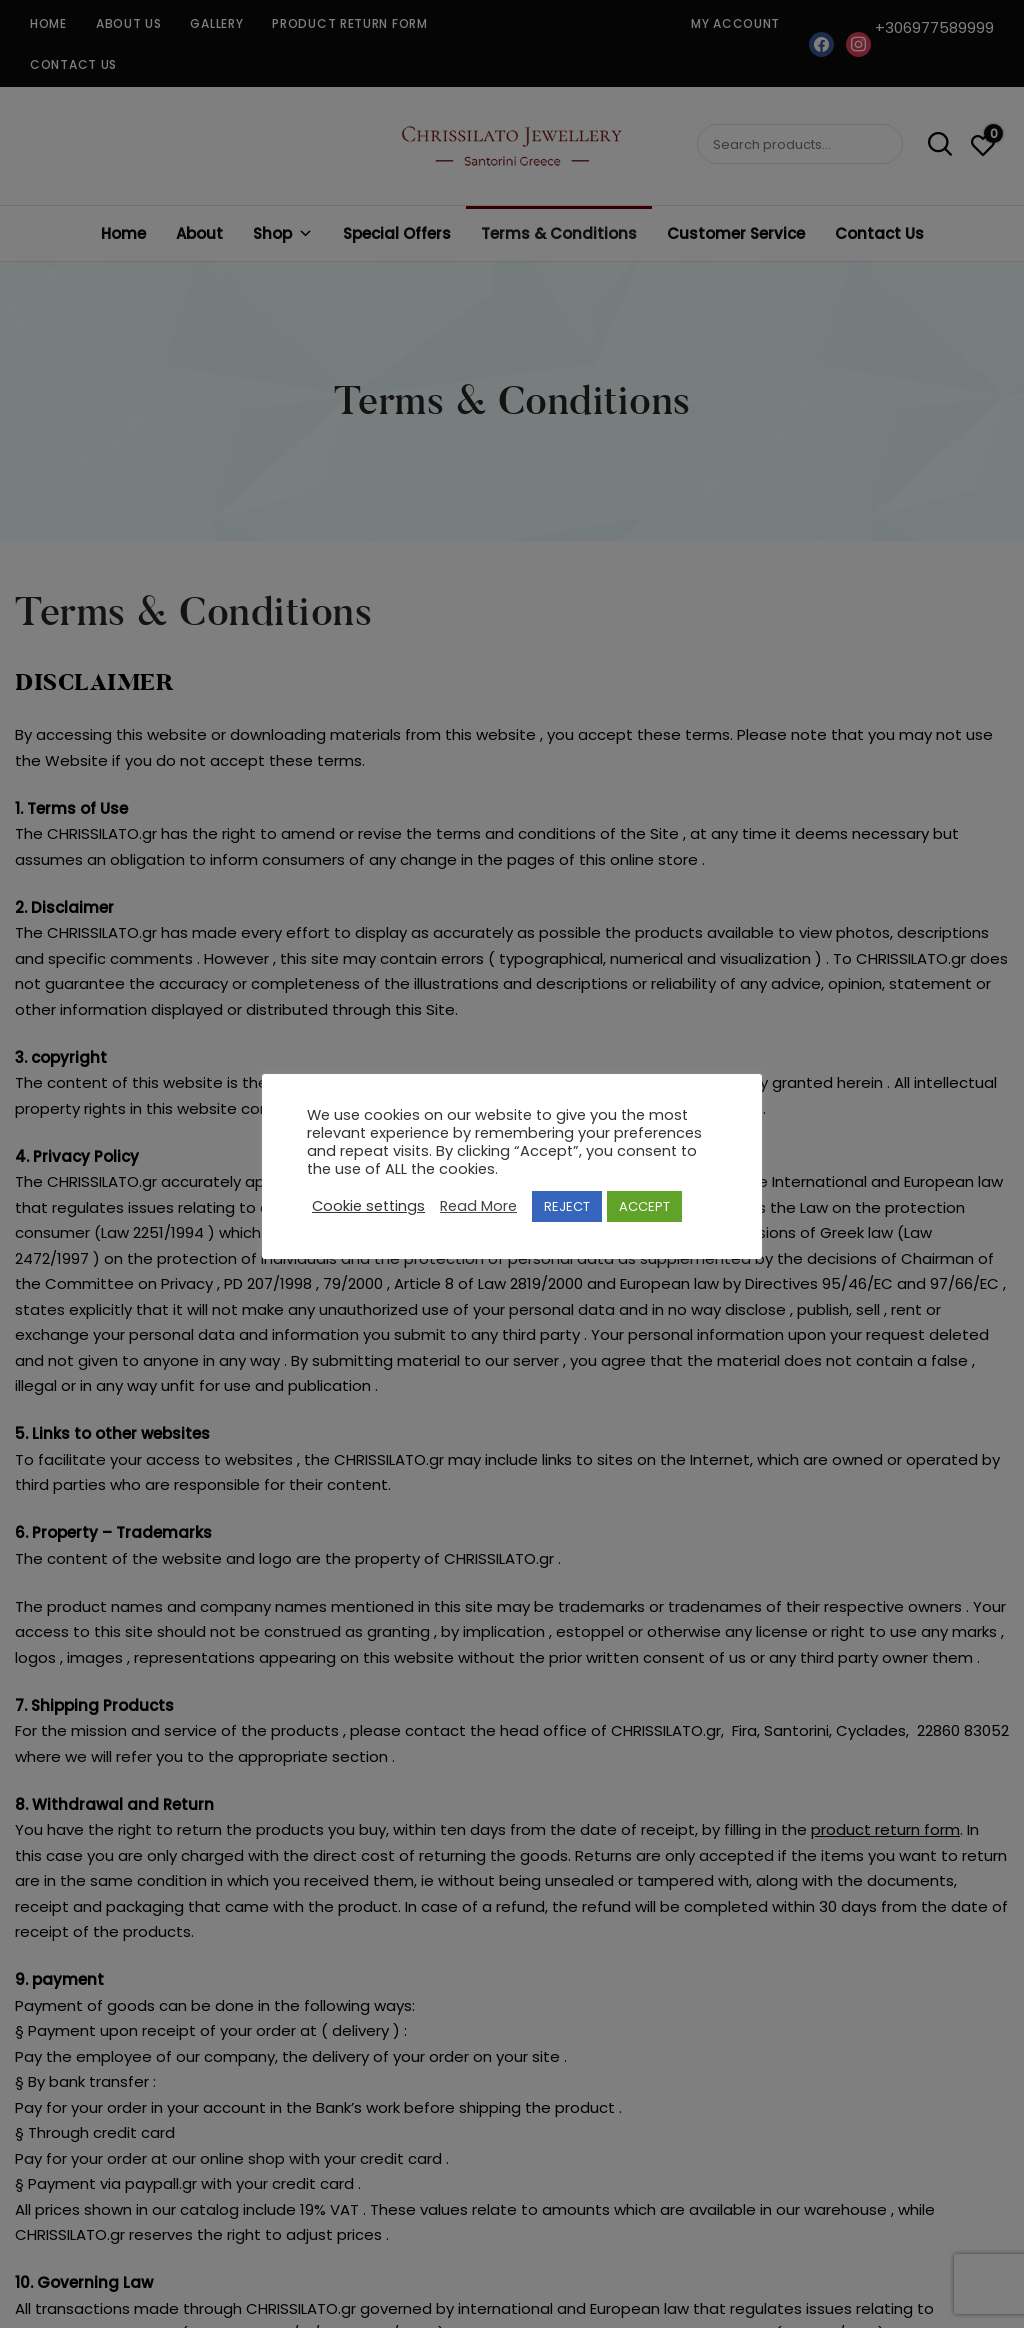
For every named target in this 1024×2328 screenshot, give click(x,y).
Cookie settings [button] (368, 1206)
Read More (478, 1206)
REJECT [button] (567, 1206)
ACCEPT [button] (644, 1206)
